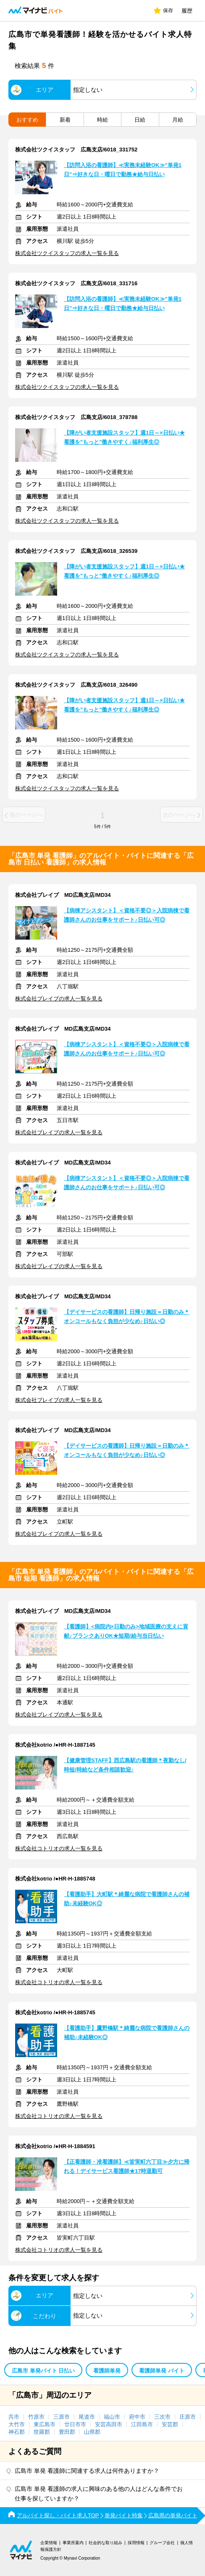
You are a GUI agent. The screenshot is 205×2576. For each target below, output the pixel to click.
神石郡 (16, 2432)
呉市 (13, 2417)
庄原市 (187, 2417)
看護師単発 (107, 2371)
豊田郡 (67, 2432)
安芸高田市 (108, 2424)
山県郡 (92, 2432)
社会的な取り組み (105, 2542)
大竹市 (16, 2424)
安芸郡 (170, 2424)
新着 (65, 120)
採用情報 (136, 2542)
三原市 (61, 2417)
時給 (102, 120)
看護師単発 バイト (161, 2371)
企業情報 (48, 2542)
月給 (177, 120)
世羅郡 (42, 2432)
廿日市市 (75, 2424)
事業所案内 (73, 2542)
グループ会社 (162, 2542)
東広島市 (44, 2424)
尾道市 (87, 2417)
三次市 (162, 2417)
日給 (139, 120)
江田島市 (142, 2424)
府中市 (137, 2417)
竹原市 (36, 2417)
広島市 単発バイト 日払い (43, 2371)
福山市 (112, 2417)
